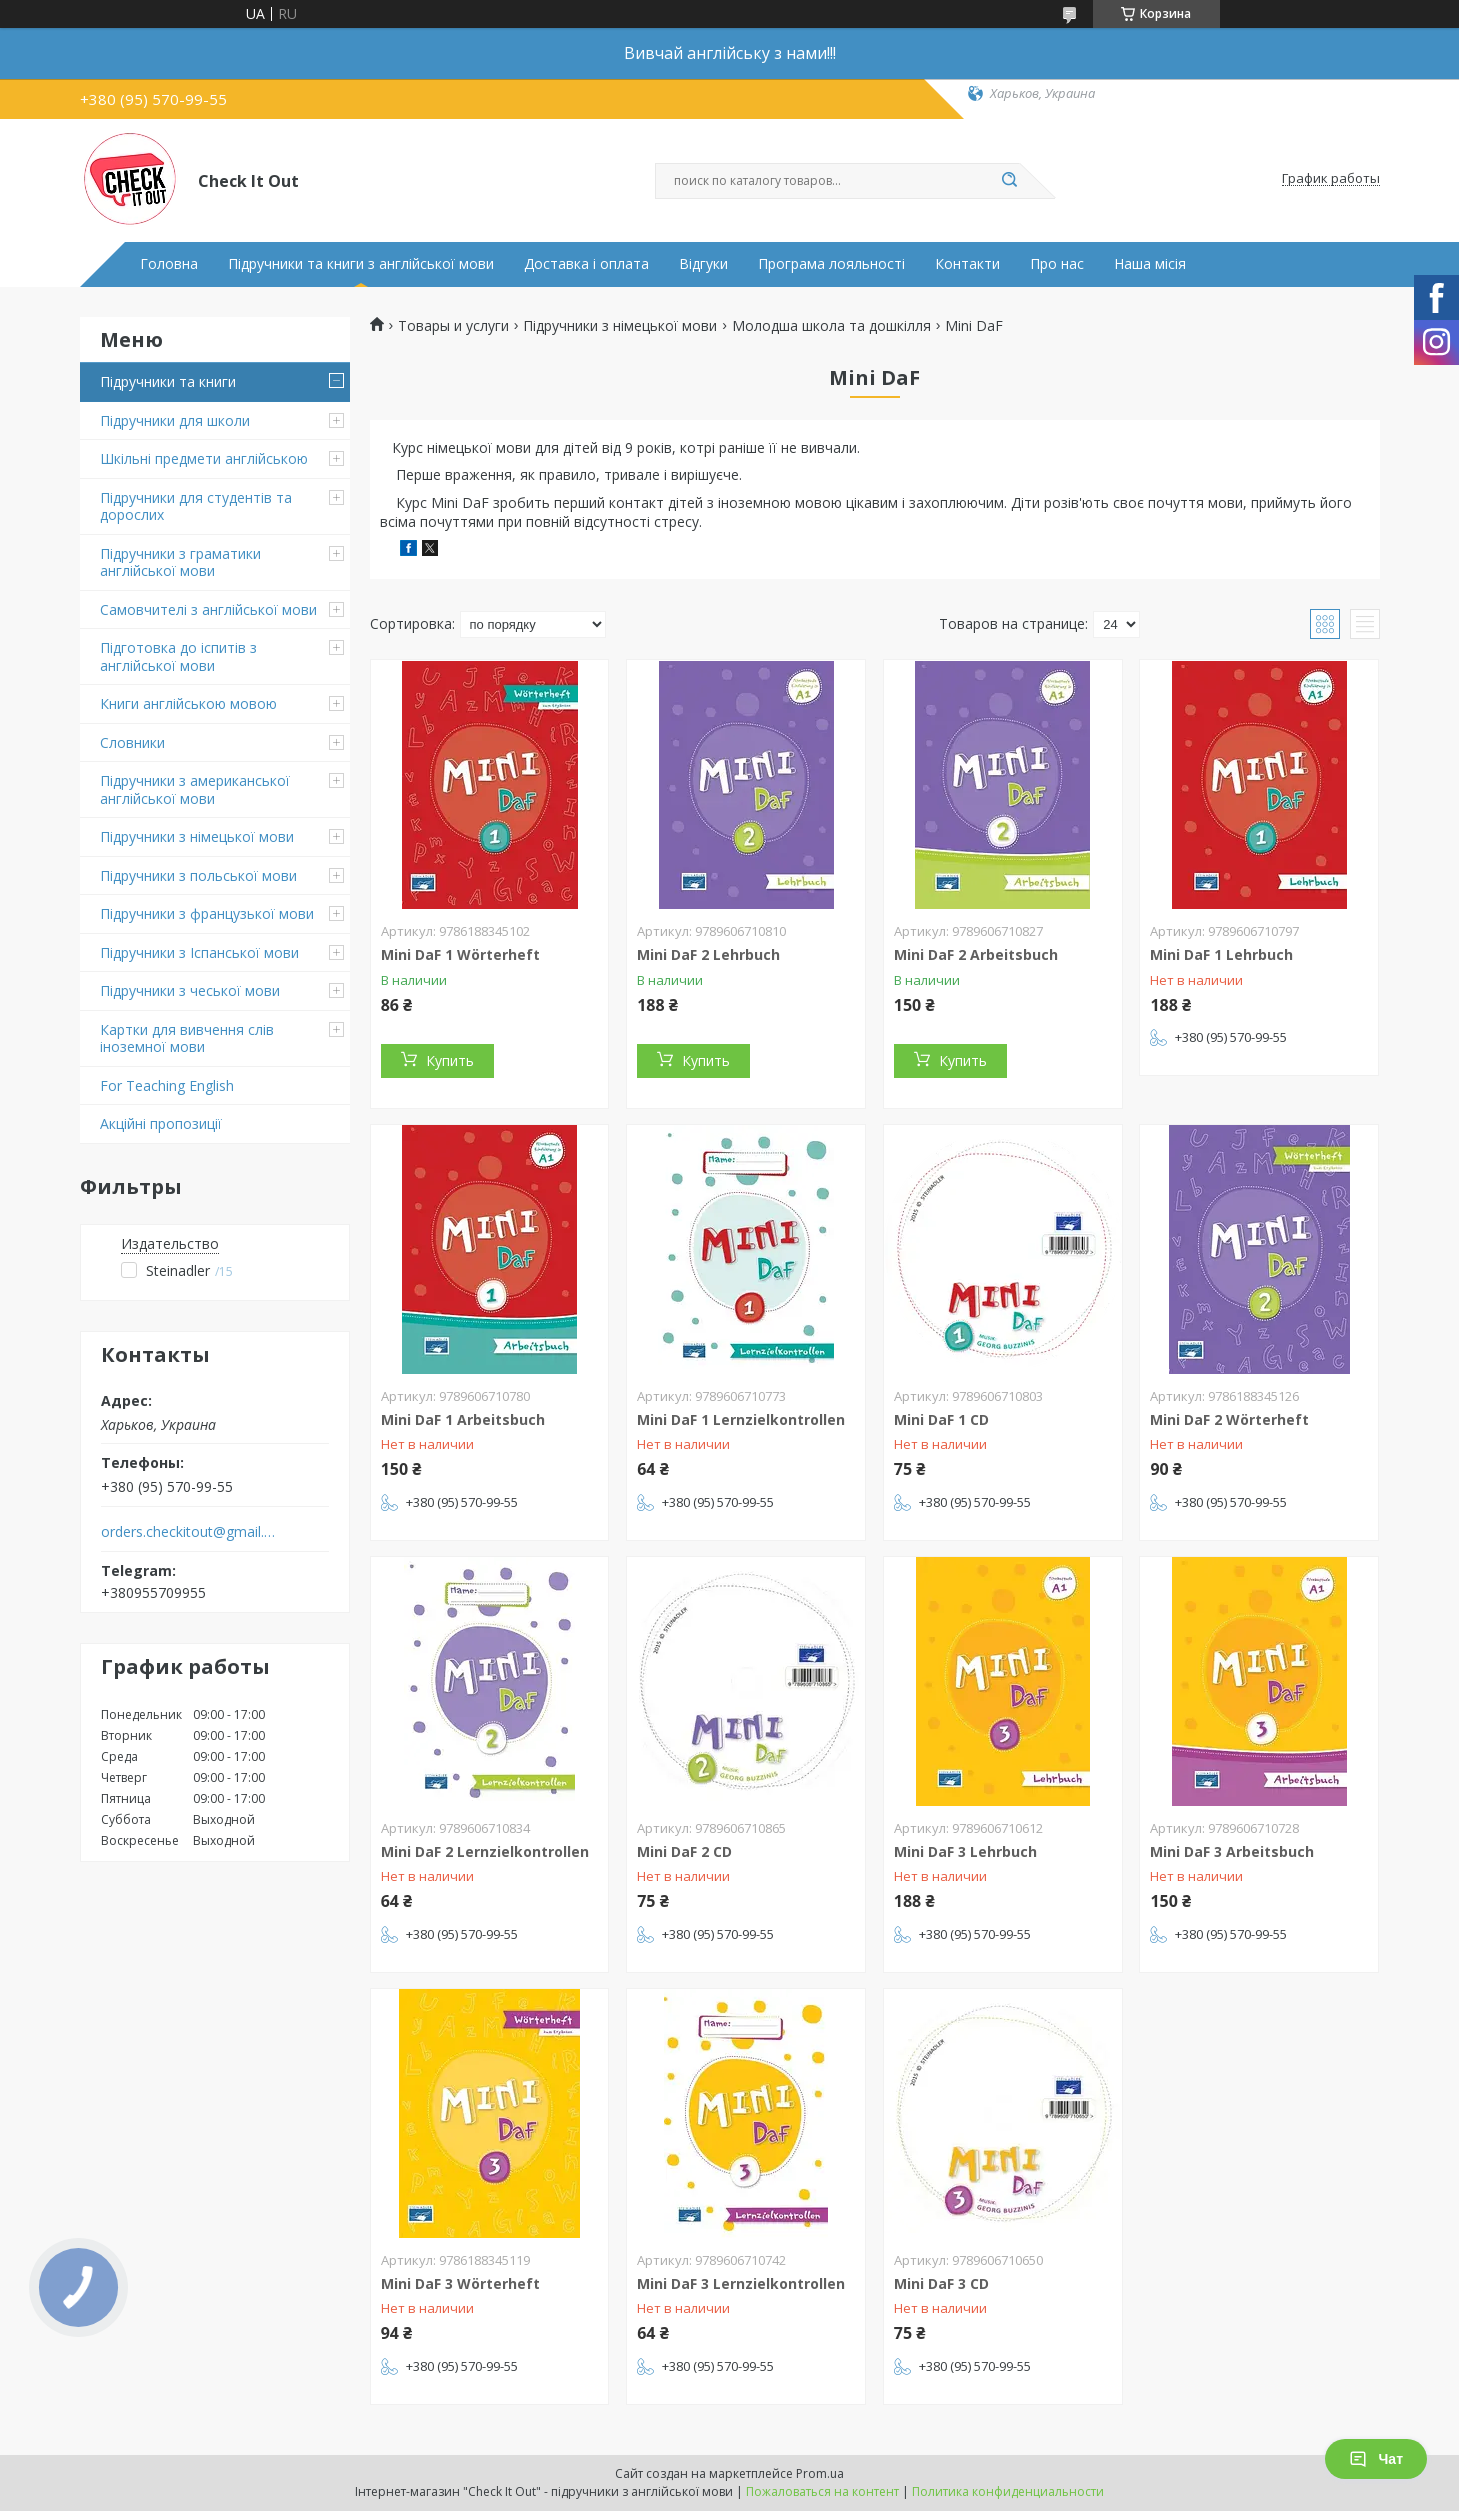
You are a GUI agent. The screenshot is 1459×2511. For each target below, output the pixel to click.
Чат (1376, 2459)
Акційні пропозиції (161, 1123)
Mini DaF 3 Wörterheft (460, 2283)
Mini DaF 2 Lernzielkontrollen (485, 1851)
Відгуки (703, 264)
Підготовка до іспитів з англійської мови (178, 656)
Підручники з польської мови (198, 875)
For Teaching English (167, 1085)
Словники (132, 742)
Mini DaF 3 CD (941, 2283)
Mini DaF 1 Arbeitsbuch (463, 1419)
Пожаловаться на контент (822, 2491)
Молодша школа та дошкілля (831, 326)
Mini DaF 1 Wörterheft (460, 954)
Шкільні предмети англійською (204, 458)
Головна (169, 264)
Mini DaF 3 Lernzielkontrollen (741, 2283)
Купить (450, 1060)
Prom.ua (820, 2473)
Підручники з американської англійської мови (195, 789)
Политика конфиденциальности (1008, 2491)
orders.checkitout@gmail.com (188, 1532)
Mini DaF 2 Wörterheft (1229, 1419)
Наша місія (1150, 264)
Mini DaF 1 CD (941, 1419)
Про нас (1057, 264)
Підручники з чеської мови (190, 990)
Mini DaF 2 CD (684, 1851)
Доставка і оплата (586, 264)
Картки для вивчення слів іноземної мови (187, 1038)
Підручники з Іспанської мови (199, 952)
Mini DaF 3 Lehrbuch (965, 1851)
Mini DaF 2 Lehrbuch (708, 954)
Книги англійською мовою (188, 703)
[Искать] (1010, 181)
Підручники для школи (175, 420)
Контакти (967, 264)
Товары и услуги (453, 326)
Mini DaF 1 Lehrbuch (1221, 954)
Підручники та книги (168, 381)
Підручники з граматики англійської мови (180, 562)
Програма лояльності (831, 264)
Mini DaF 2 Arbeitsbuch (976, 954)
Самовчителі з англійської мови (208, 609)
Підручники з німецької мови (197, 836)
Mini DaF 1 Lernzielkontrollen (741, 1419)
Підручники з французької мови (207, 913)
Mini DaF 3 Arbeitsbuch (1232, 1851)
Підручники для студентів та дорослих (196, 506)
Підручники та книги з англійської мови (361, 264)
